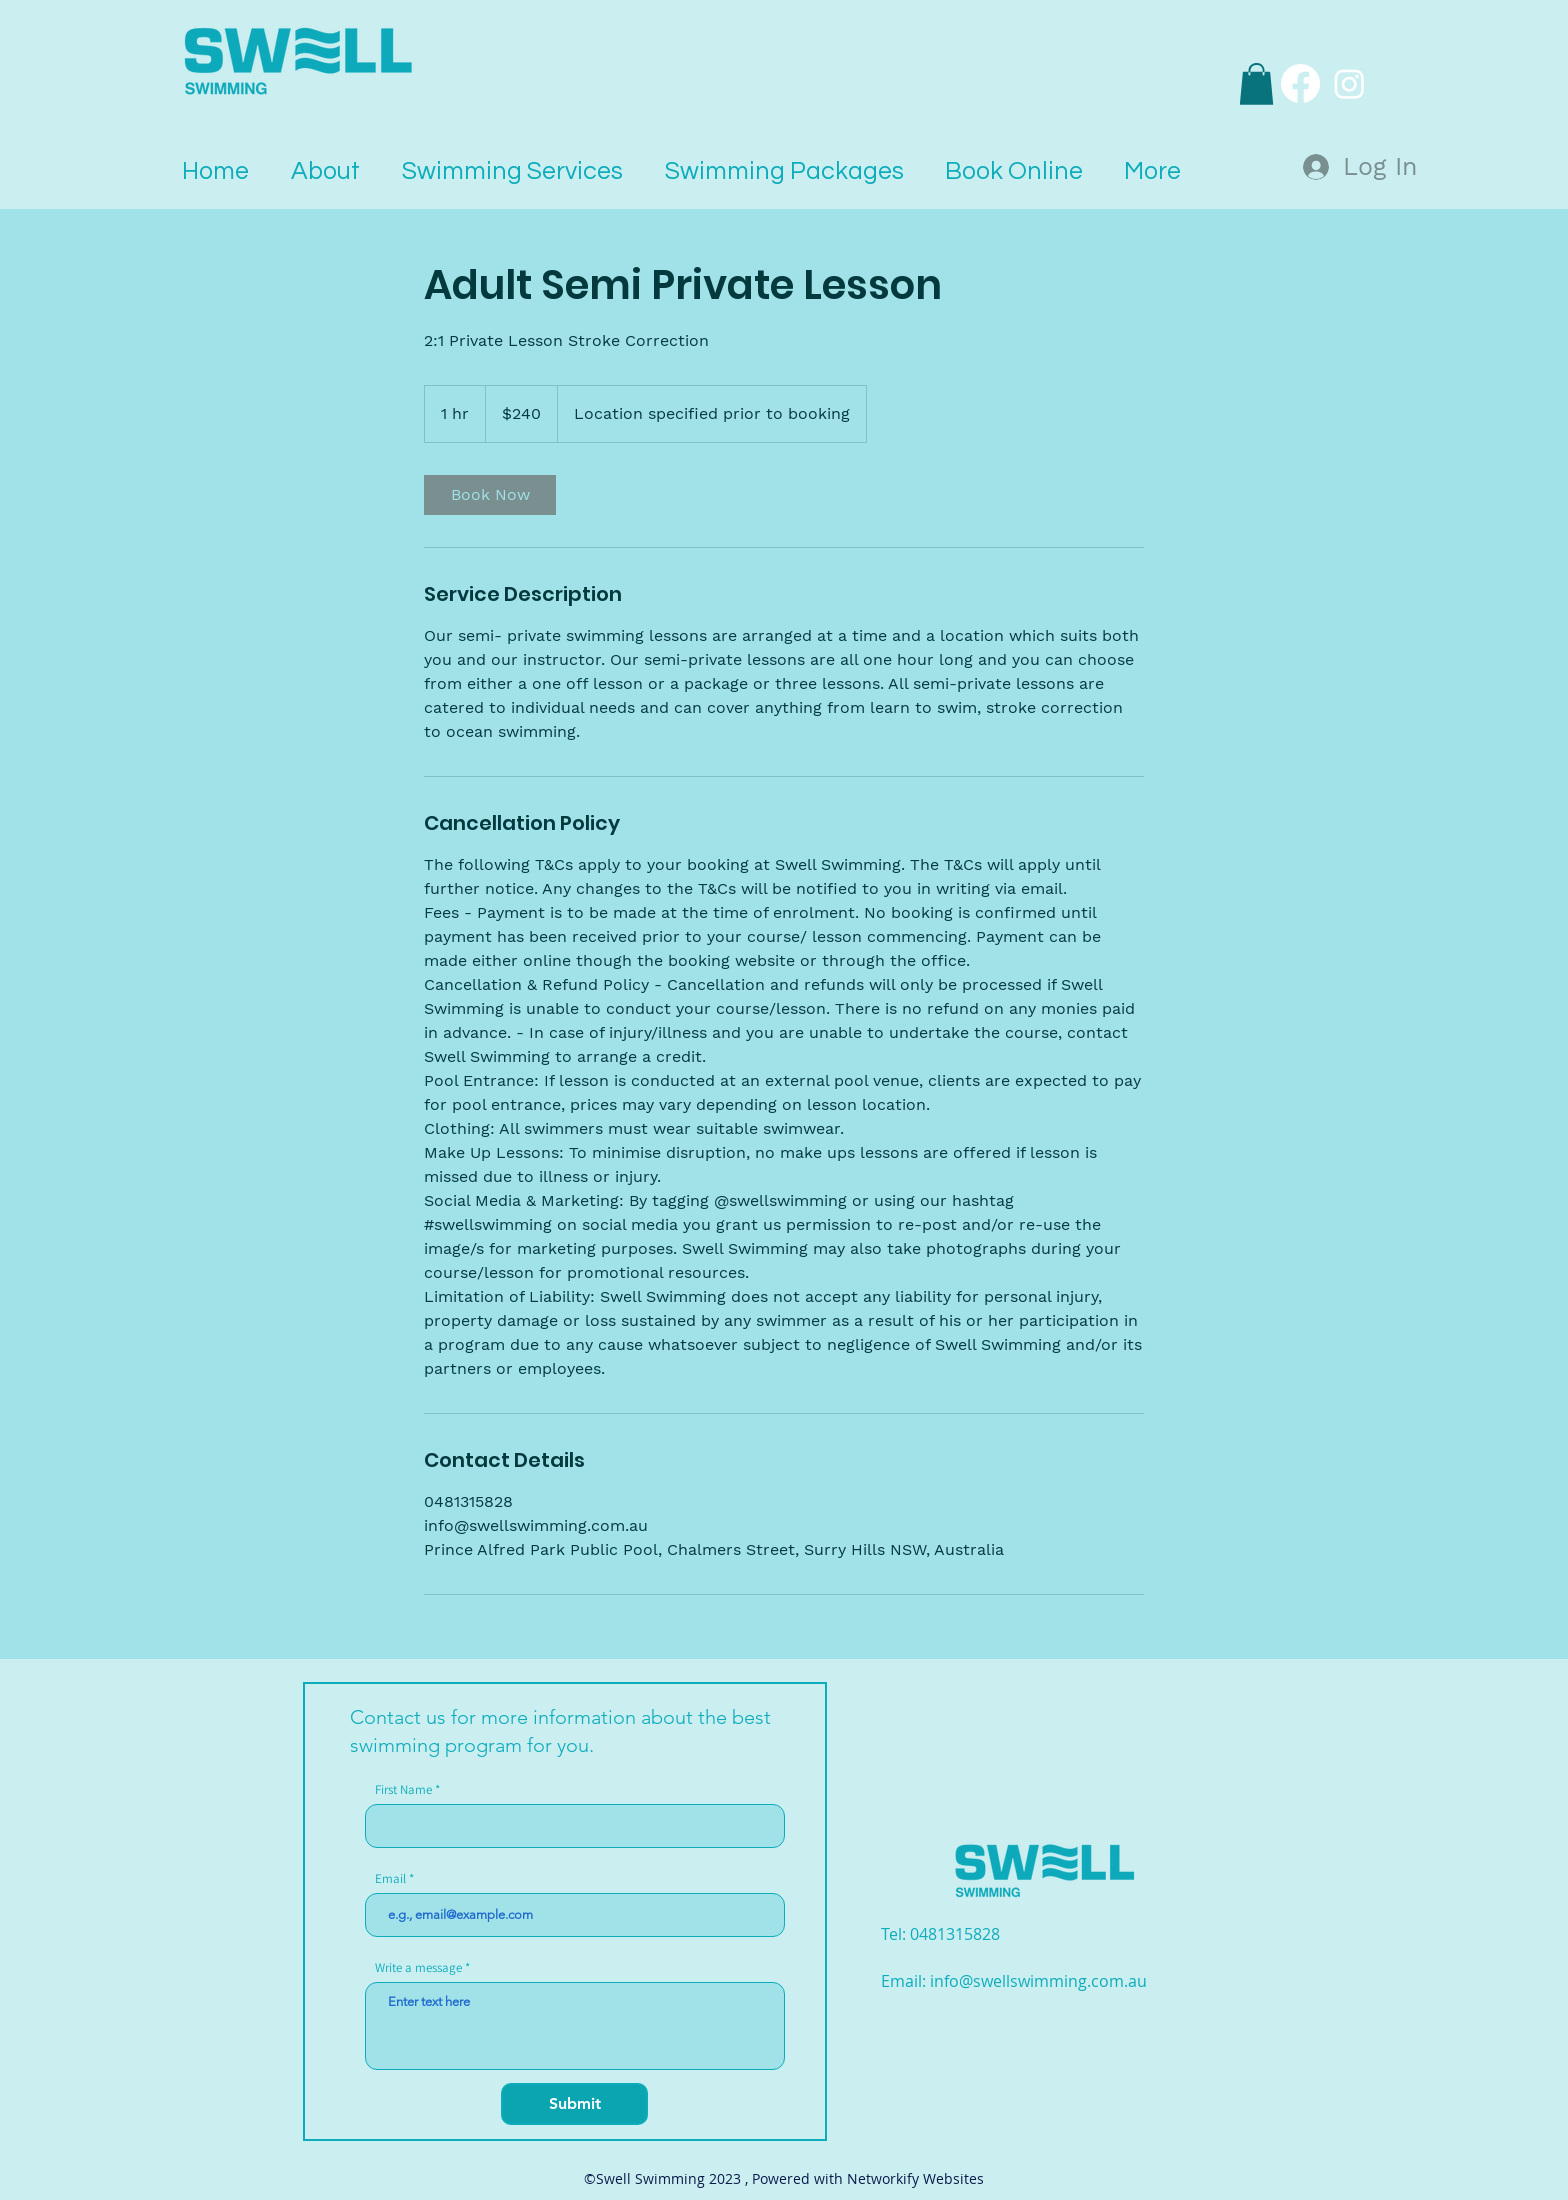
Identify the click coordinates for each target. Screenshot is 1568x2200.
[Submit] (574, 2104)
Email (390, 1878)
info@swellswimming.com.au (1038, 1981)
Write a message (418, 1967)
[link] (490, 495)
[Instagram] (1349, 83)
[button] (1256, 84)
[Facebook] (1300, 83)
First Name (403, 1789)
